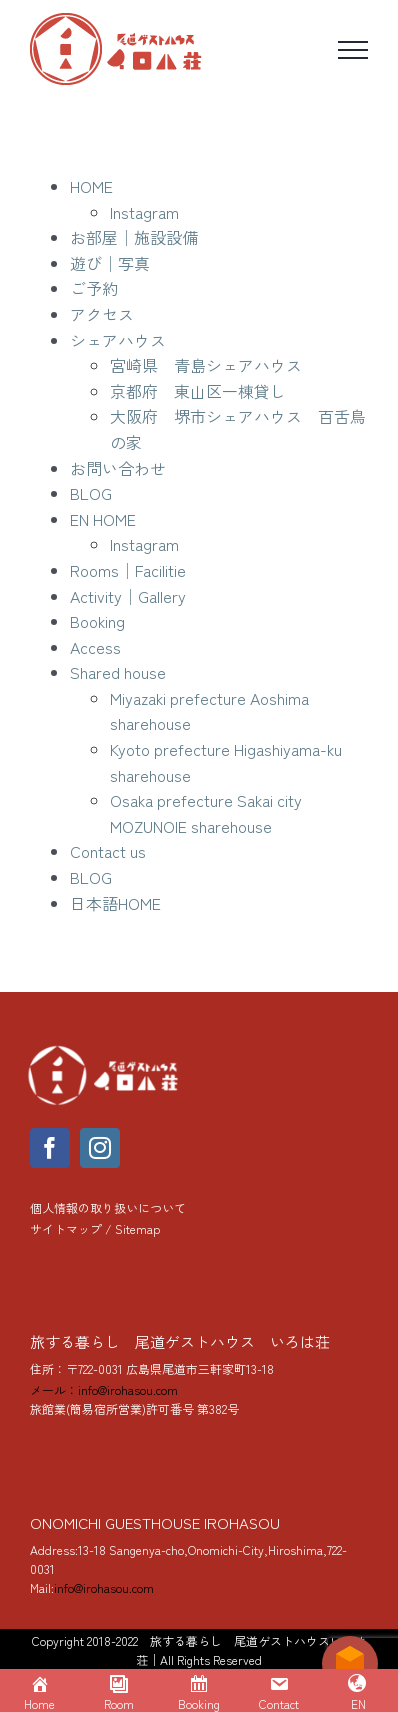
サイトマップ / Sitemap (95, 1228)
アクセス (102, 314)
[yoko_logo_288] (105, 1050)
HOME (91, 186)
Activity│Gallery (128, 596)
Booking (97, 621)
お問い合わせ (118, 468)
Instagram (144, 212)
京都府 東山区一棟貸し (198, 391)
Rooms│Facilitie (128, 570)
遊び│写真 (110, 263)
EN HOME (103, 519)
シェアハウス (118, 340)
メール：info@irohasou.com (104, 1389)
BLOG (91, 493)
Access (95, 647)
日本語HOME (115, 903)
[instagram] (100, 1148)
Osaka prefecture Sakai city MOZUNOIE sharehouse (206, 813)
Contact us (108, 851)
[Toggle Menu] (353, 50)
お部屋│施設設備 (134, 237)
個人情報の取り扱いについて (108, 1207)
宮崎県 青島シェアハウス (206, 365)
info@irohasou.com (104, 1587)
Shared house (118, 672)
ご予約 (94, 288)
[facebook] (50, 1148)
